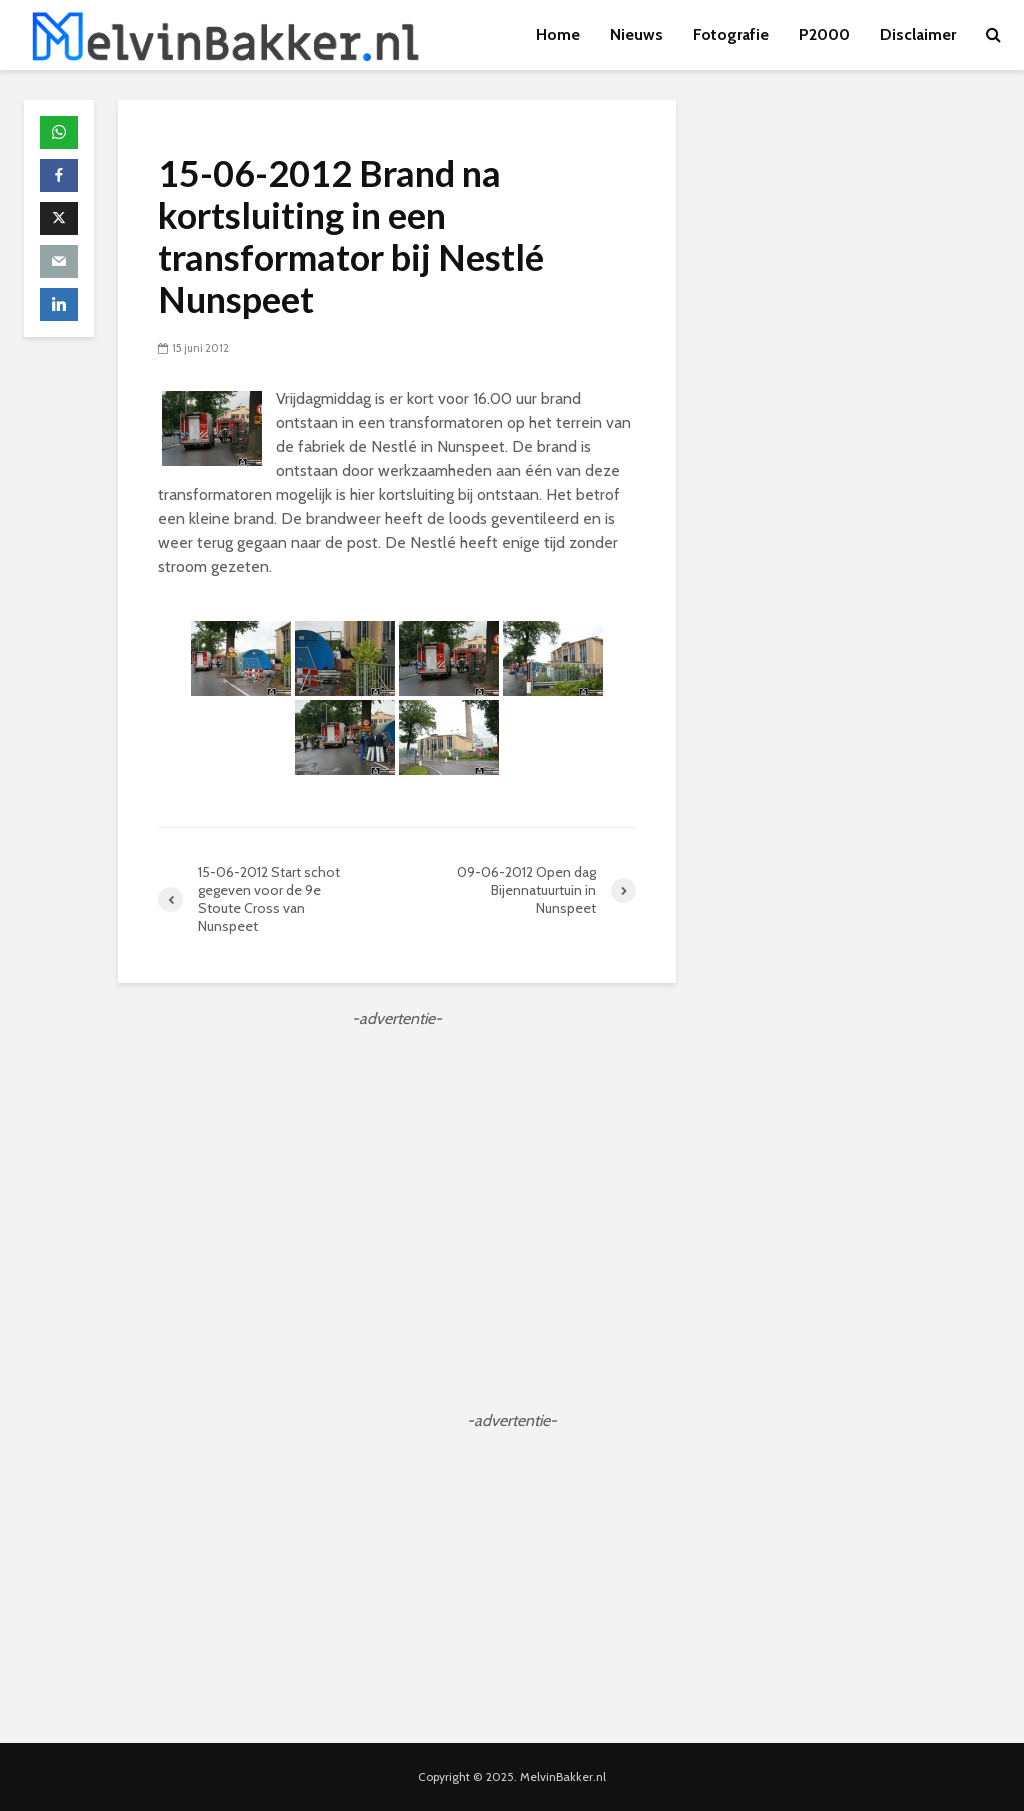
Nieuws (636, 34)
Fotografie (731, 34)
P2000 (824, 34)
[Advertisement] (397, 1171)
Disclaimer (918, 34)
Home (558, 34)
